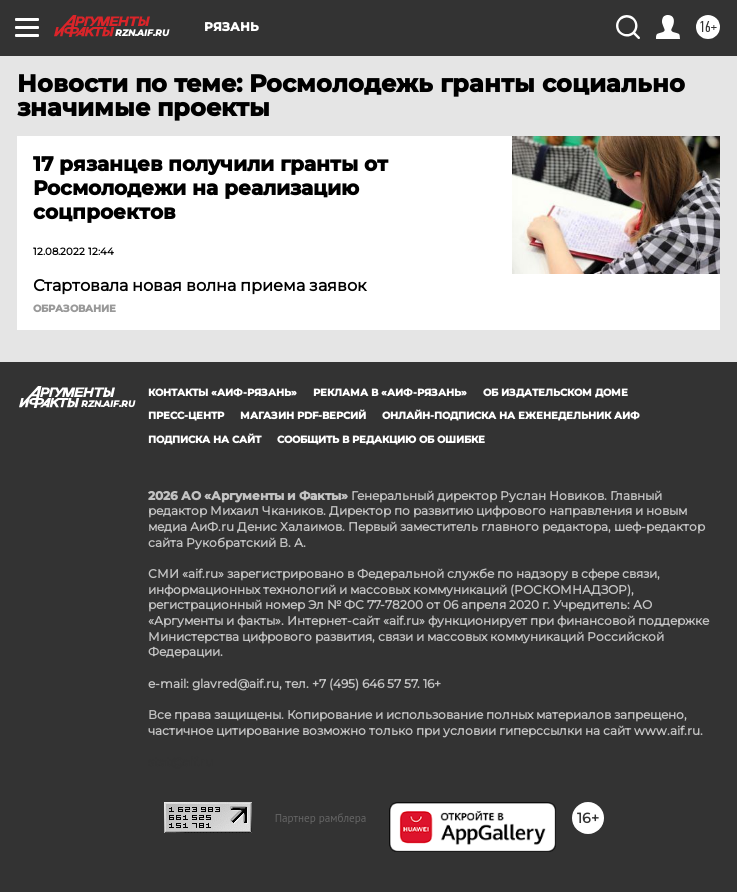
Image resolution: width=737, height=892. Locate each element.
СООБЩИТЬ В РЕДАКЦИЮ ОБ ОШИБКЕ (381, 439)
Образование (74, 309)
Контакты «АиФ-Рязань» (222, 392)
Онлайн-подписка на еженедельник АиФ (511, 415)
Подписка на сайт (204, 439)
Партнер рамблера (321, 818)
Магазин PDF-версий (303, 415)
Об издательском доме (555, 392)
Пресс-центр (186, 415)
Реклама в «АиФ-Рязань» (390, 392)
